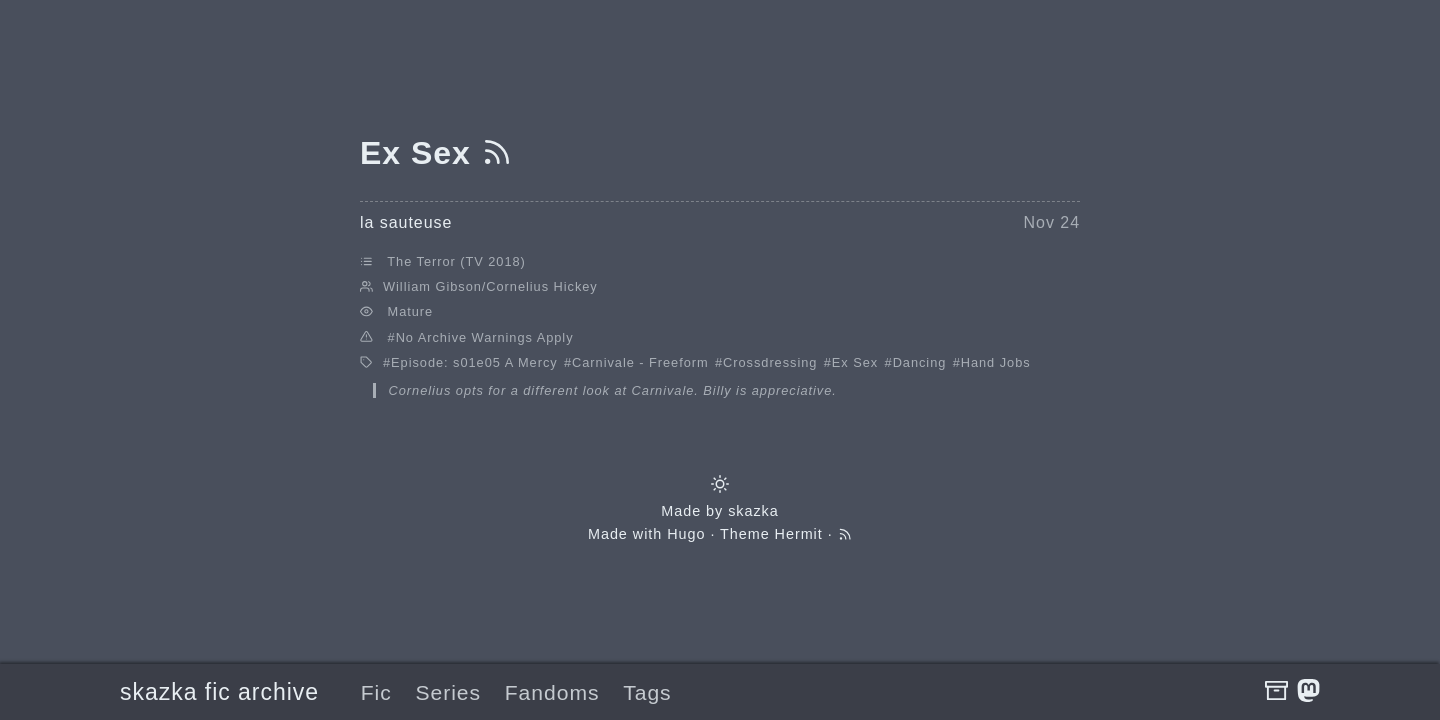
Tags (647, 692)
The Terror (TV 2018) (456, 261)
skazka (753, 511)
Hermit (799, 534)
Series (448, 692)
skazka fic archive (219, 692)
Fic (376, 692)
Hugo (686, 534)
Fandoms (552, 692)
